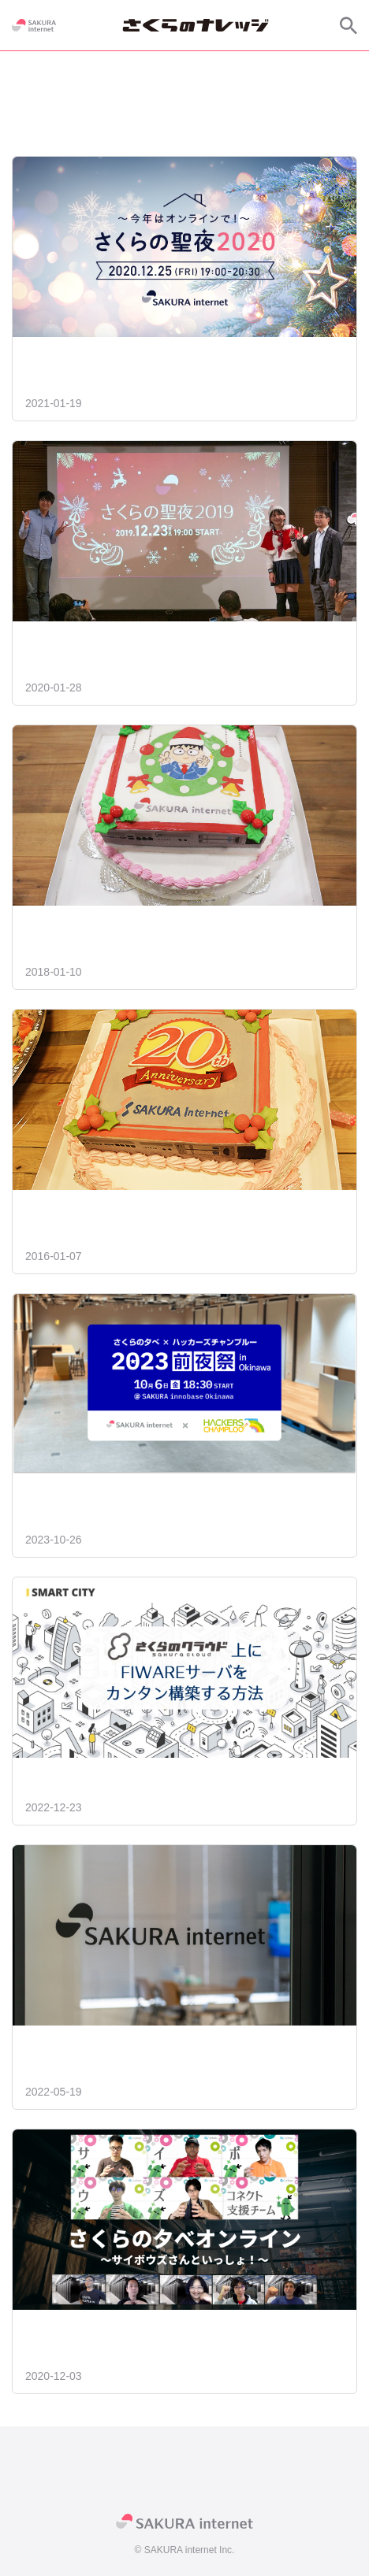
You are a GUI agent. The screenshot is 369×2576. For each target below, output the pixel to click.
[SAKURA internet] (34, 25)
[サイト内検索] (348, 25)
